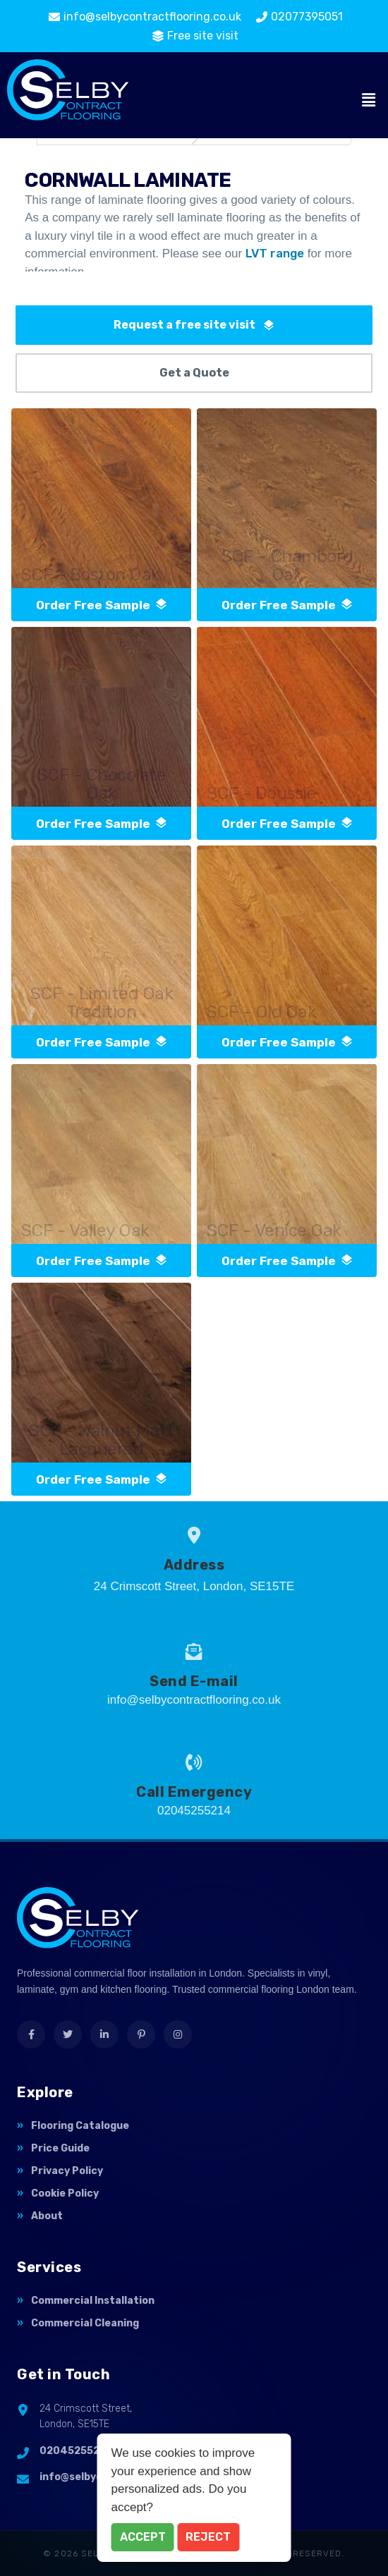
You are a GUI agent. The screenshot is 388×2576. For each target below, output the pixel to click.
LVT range (274, 253)
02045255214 (76, 2451)
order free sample (101, 605)
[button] (369, 100)
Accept (143, 2537)
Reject (208, 2537)
